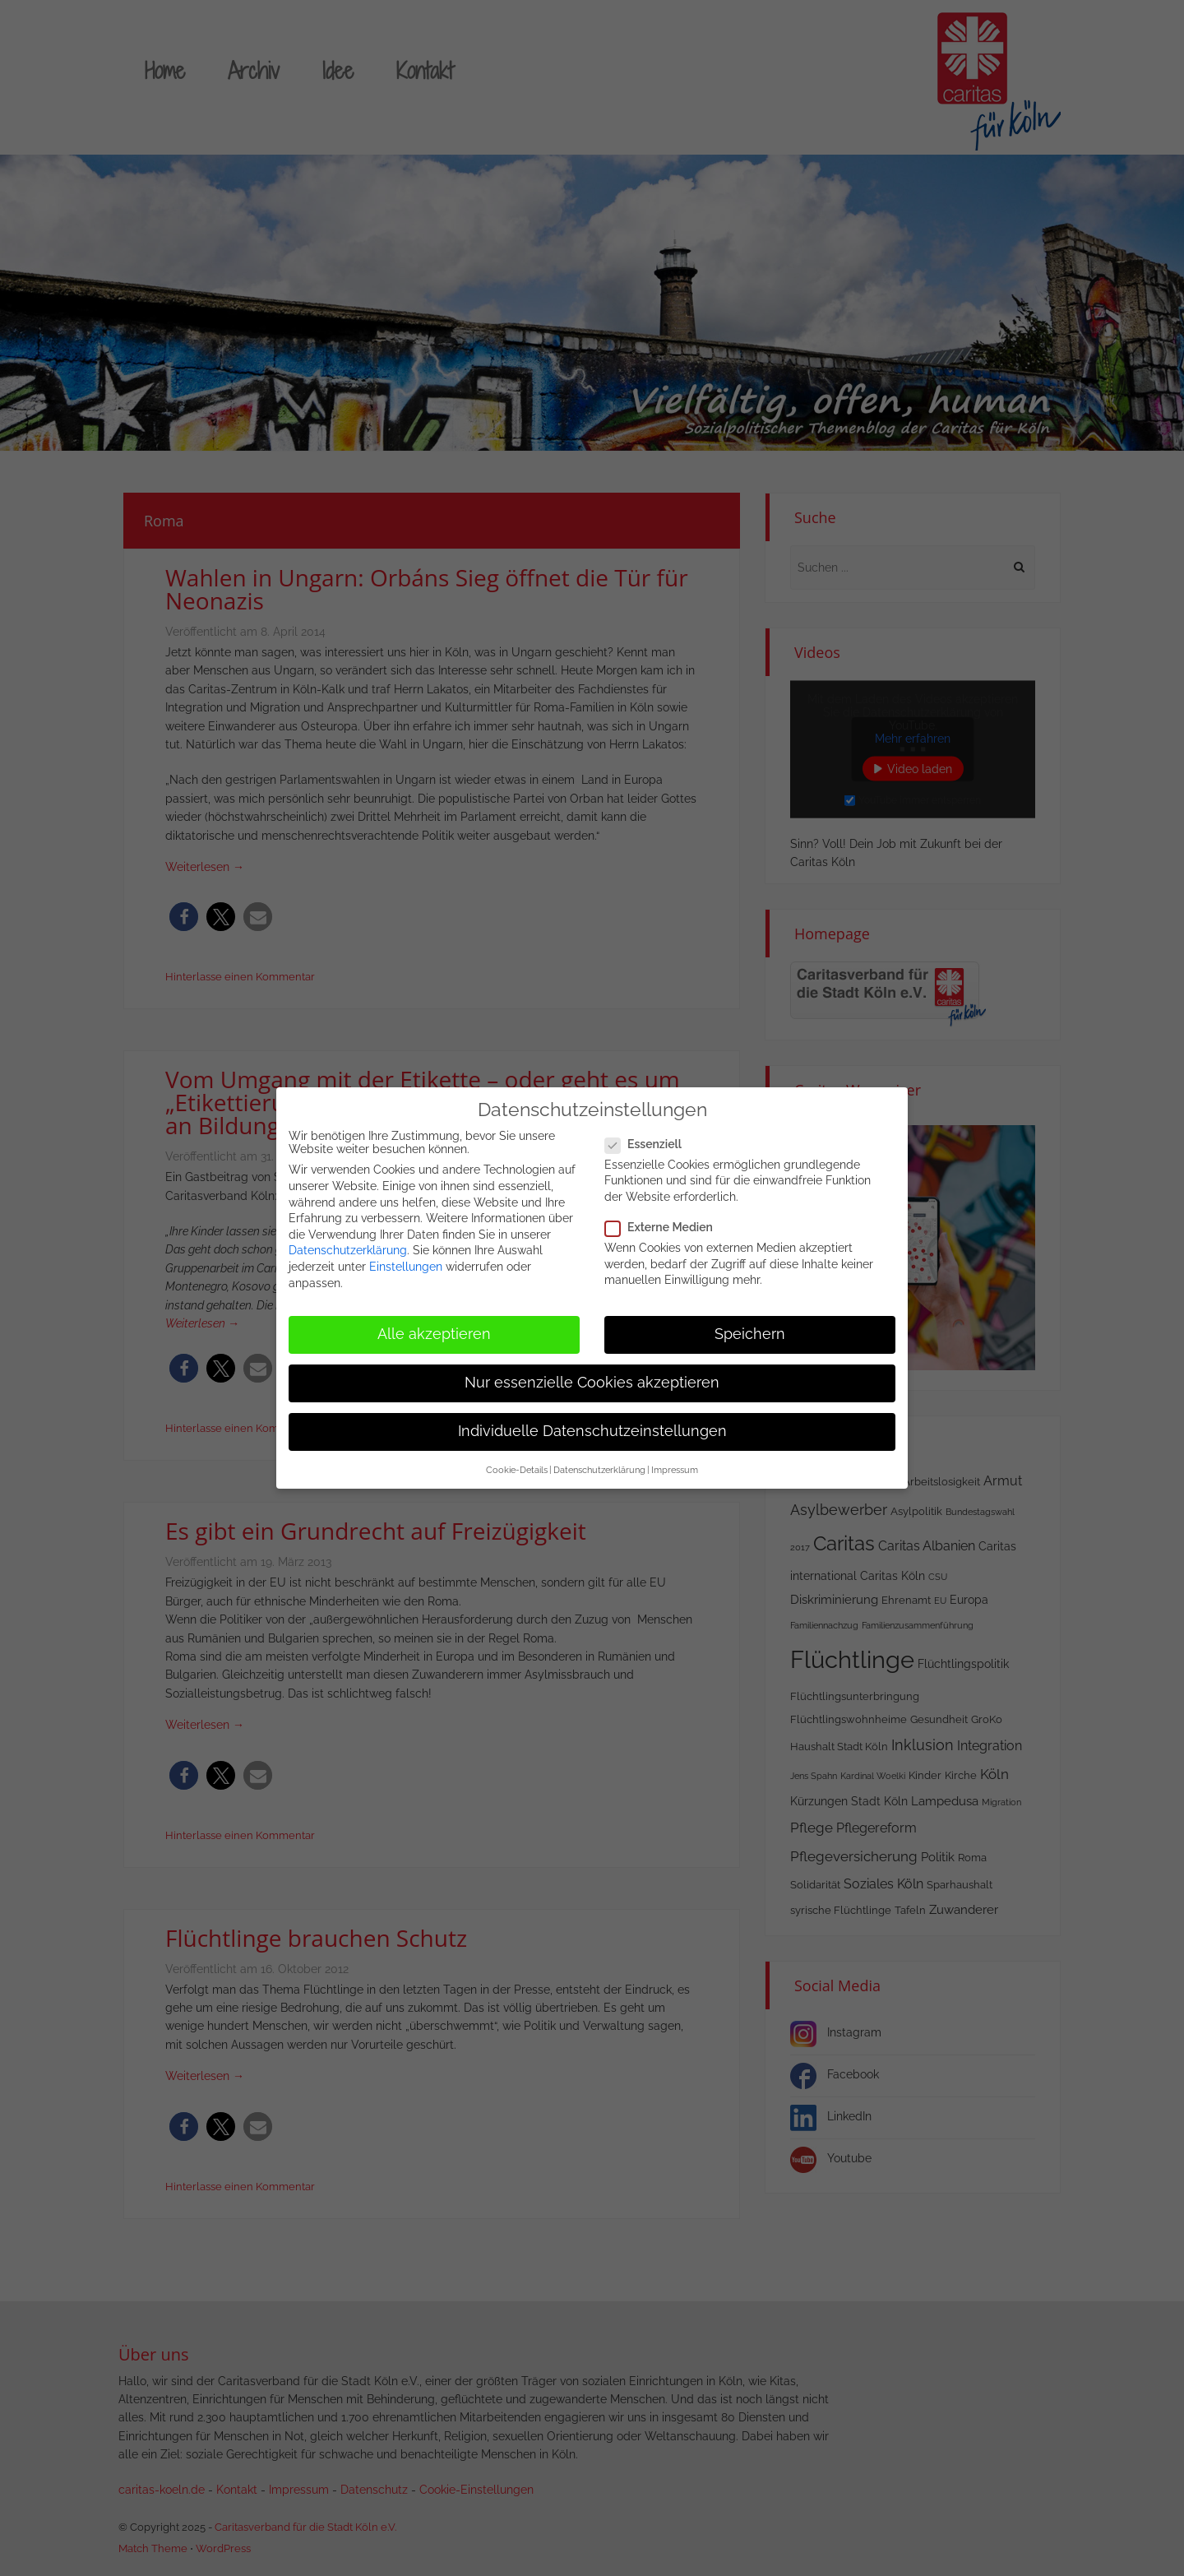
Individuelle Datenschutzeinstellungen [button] (592, 1424)
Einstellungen (405, 1260)
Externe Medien (664, 1220)
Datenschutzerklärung (348, 1243)
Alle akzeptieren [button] (434, 1327)
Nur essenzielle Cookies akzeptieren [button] (592, 1376)
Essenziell (648, 1137)
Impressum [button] (674, 1463)
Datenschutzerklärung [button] (599, 1463)
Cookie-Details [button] (517, 1463)
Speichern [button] (750, 1327)
